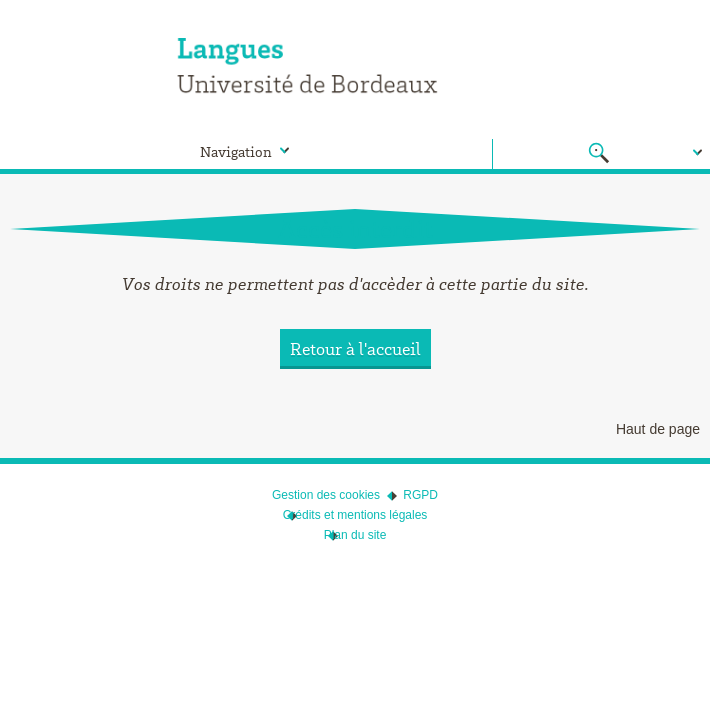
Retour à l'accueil (355, 348)
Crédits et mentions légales (355, 515)
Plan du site (355, 535)
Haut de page (658, 429)
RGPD (420, 495)
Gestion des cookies (326, 495)
